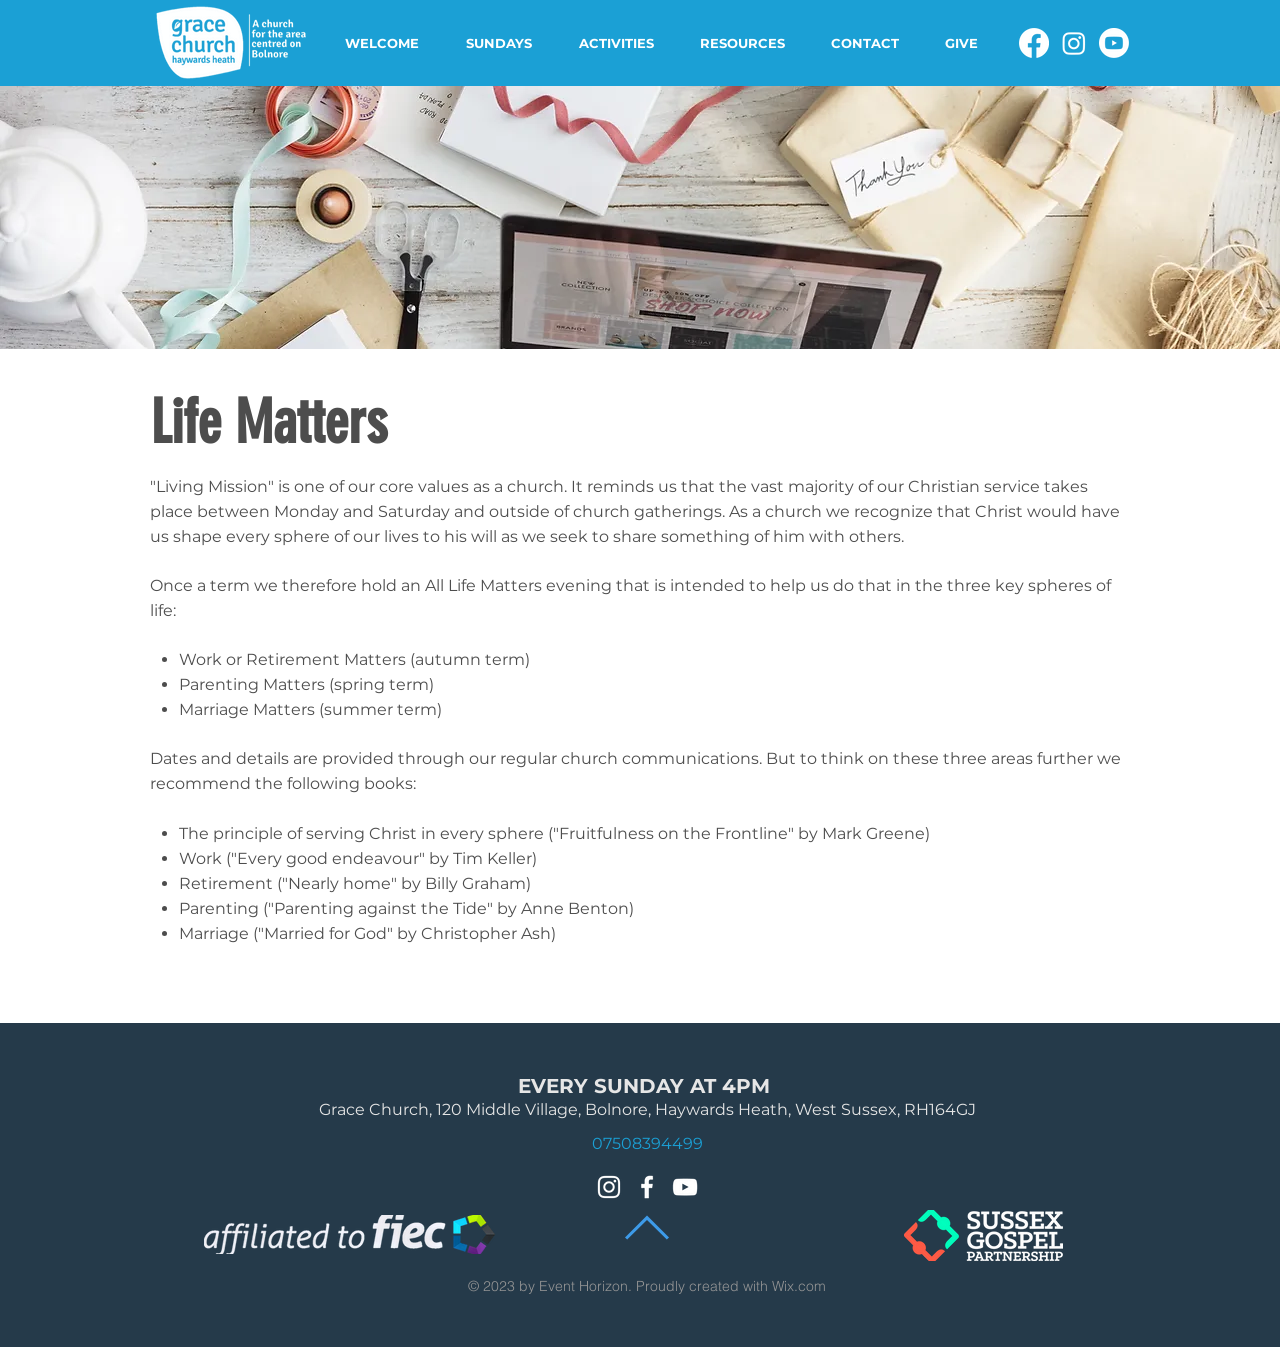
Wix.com (799, 1286)
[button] (390, 43)
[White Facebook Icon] (647, 1187)
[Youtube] (1114, 43)
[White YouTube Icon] (685, 1187)
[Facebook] (1034, 43)
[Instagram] (1074, 43)
